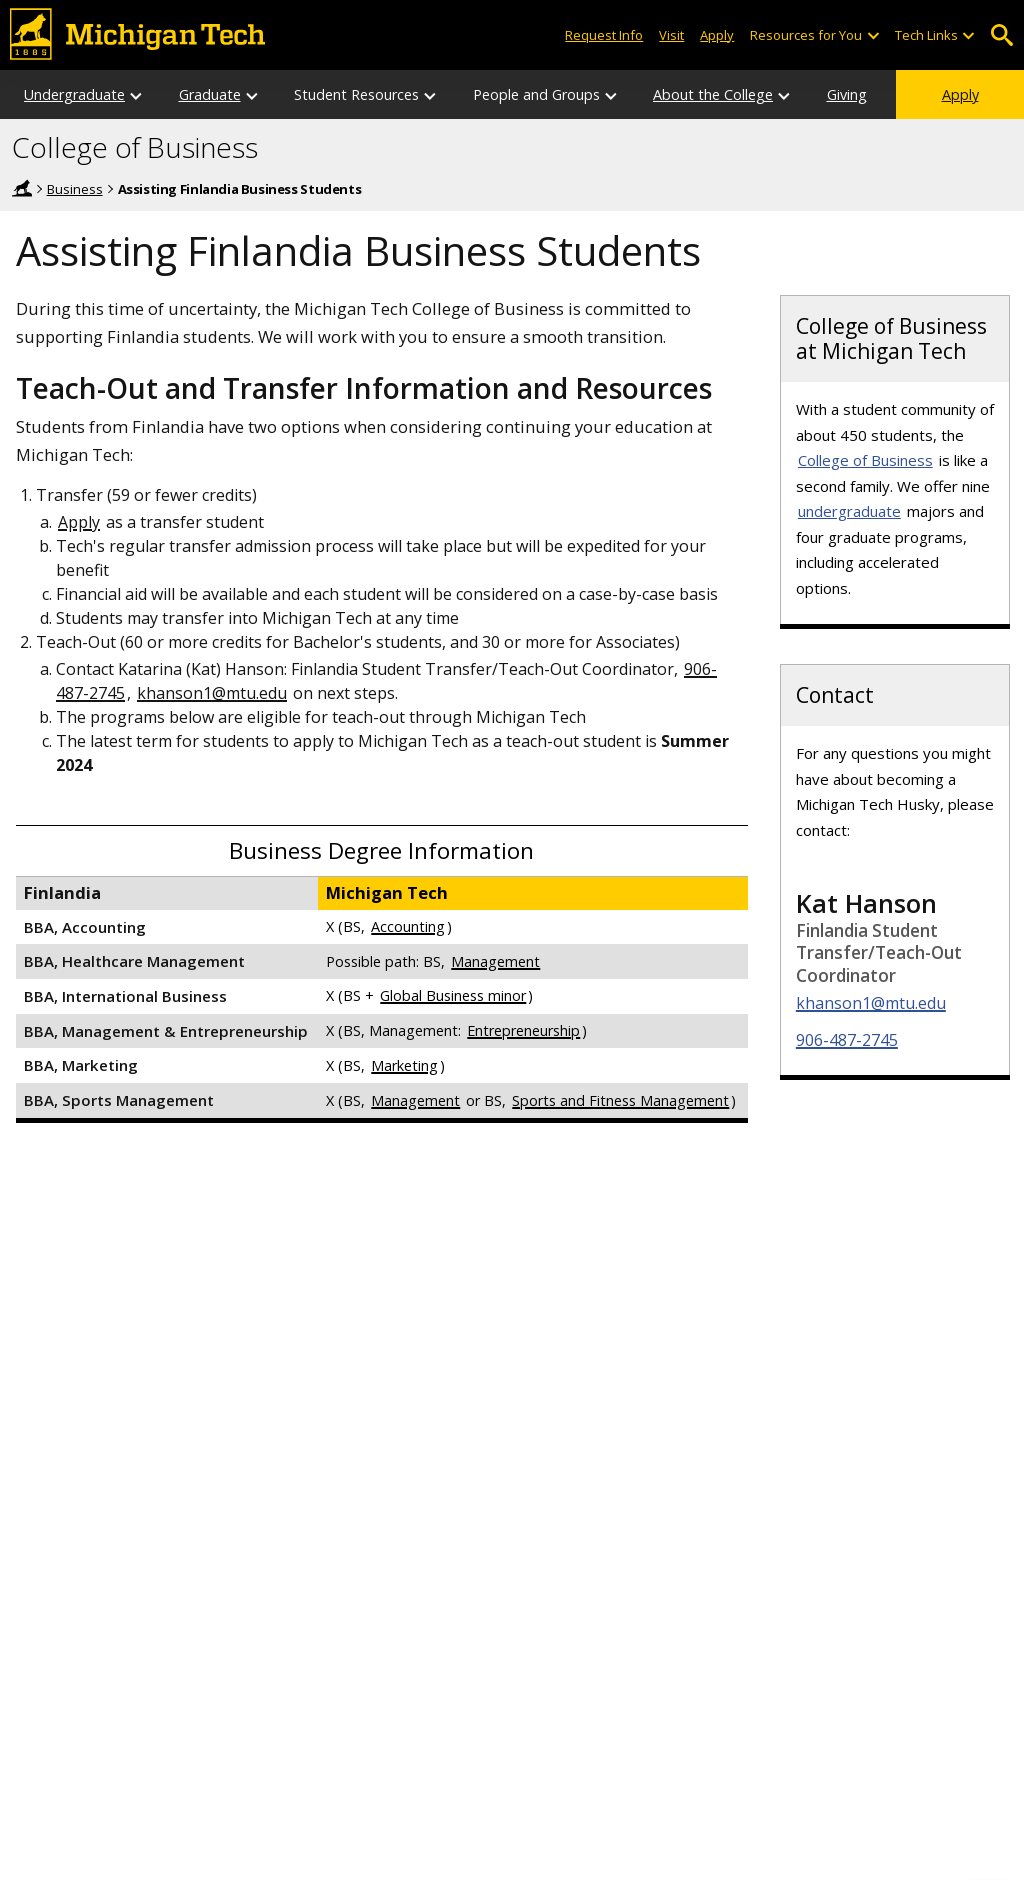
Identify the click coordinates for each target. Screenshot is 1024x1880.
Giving (847, 94)
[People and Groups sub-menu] (612, 94)
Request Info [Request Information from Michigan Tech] (604, 35)
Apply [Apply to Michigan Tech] (717, 35)
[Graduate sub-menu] (253, 94)
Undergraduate (74, 94)
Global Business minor (453, 995)
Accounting (408, 926)
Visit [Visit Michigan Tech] (671, 35)
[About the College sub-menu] (785, 94)
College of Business (135, 148)
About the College (713, 94)
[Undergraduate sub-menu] (137, 94)
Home (22, 188)
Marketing (404, 1065)
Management (495, 961)
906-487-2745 (847, 1040)
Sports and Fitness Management (620, 1100)
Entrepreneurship (523, 1030)
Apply (960, 94)
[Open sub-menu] (872, 35)
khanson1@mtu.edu (212, 693)
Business (75, 189)
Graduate (210, 94)
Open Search (1001, 35)
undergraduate (849, 511)
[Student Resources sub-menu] (431, 94)
